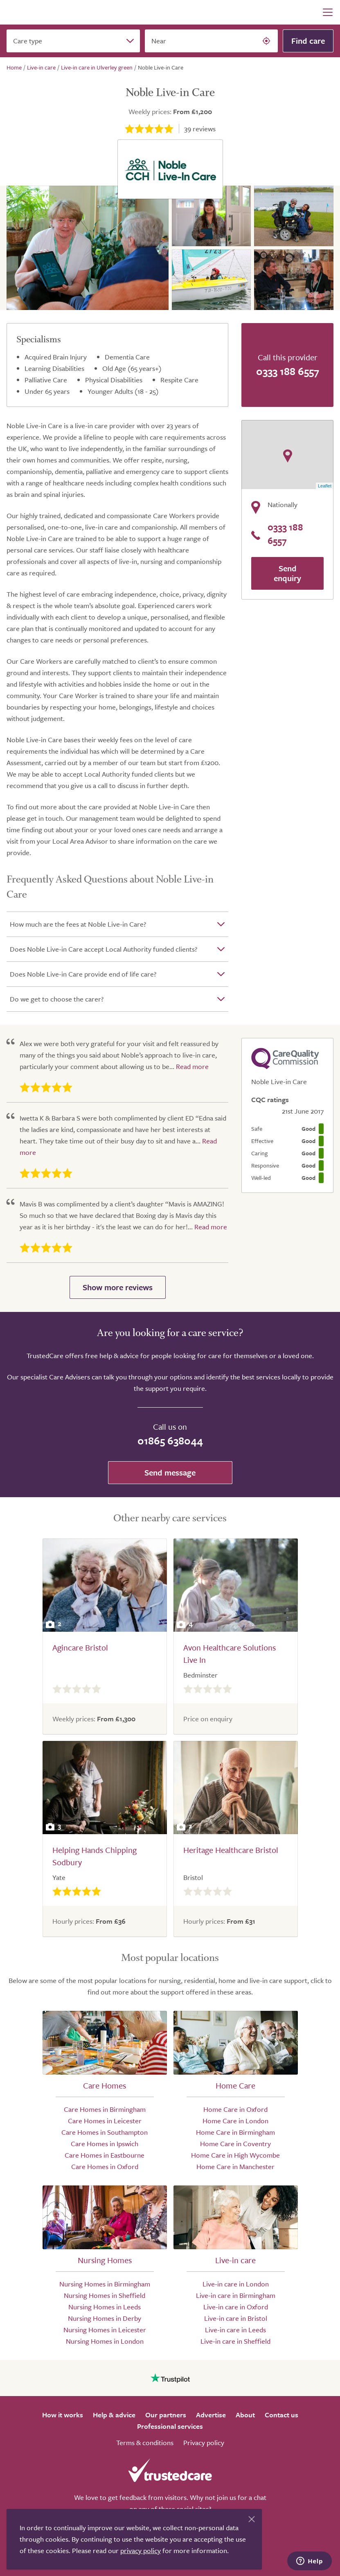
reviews (200, 128)
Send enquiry (287, 573)
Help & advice (114, 2415)
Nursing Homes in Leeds (104, 2307)
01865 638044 (170, 1440)
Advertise (211, 2415)
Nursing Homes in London (105, 2341)
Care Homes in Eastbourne (104, 2155)
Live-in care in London (236, 2284)
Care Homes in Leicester (105, 2121)
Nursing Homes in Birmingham (104, 2284)
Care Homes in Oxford (104, 2166)
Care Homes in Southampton (104, 2132)
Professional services (170, 2426)
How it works (62, 2415)
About (245, 2415)
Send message (170, 1472)
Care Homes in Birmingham (105, 2109)
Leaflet (324, 485)
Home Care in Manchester (235, 2166)
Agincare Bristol (80, 1647)
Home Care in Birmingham (235, 2132)
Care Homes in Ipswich (104, 2143)
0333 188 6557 (287, 371)
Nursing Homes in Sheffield (104, 2295)
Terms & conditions (144, 2442)
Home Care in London (235, 2121)
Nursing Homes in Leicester (104, 2329)
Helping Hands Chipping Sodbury (94, 1856)
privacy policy (140, 2550)
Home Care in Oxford (235, 2109)
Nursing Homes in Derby (104, 2318)
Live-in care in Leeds (235, 2329)
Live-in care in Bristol (235, 2318)
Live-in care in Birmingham (235, 2295)
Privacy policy (203, 2442)
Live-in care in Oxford (235, 2307)
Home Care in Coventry (235, 2143)
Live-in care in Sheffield (235, 2341)
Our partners (165, 2415)
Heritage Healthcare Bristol (230, 1850)
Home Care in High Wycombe (235, 2155)
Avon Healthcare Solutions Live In (229, 1654)
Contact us (281, 2415)
